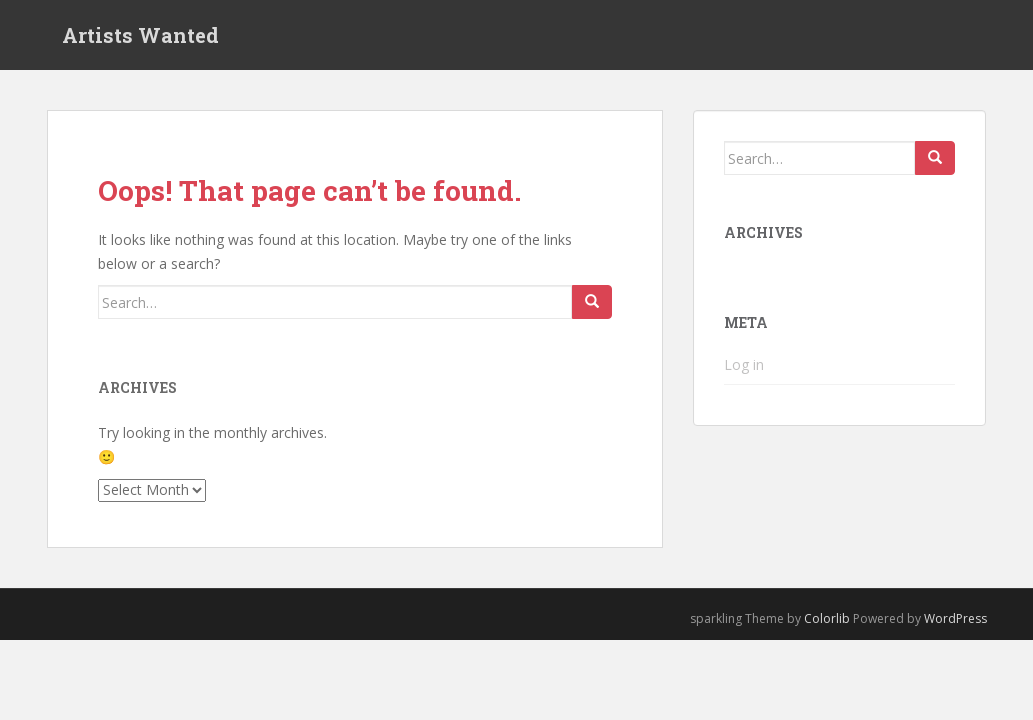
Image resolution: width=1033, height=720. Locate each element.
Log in (744, 364)
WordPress (955, 618)
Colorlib (827, 618)
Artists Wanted (140, 35)
